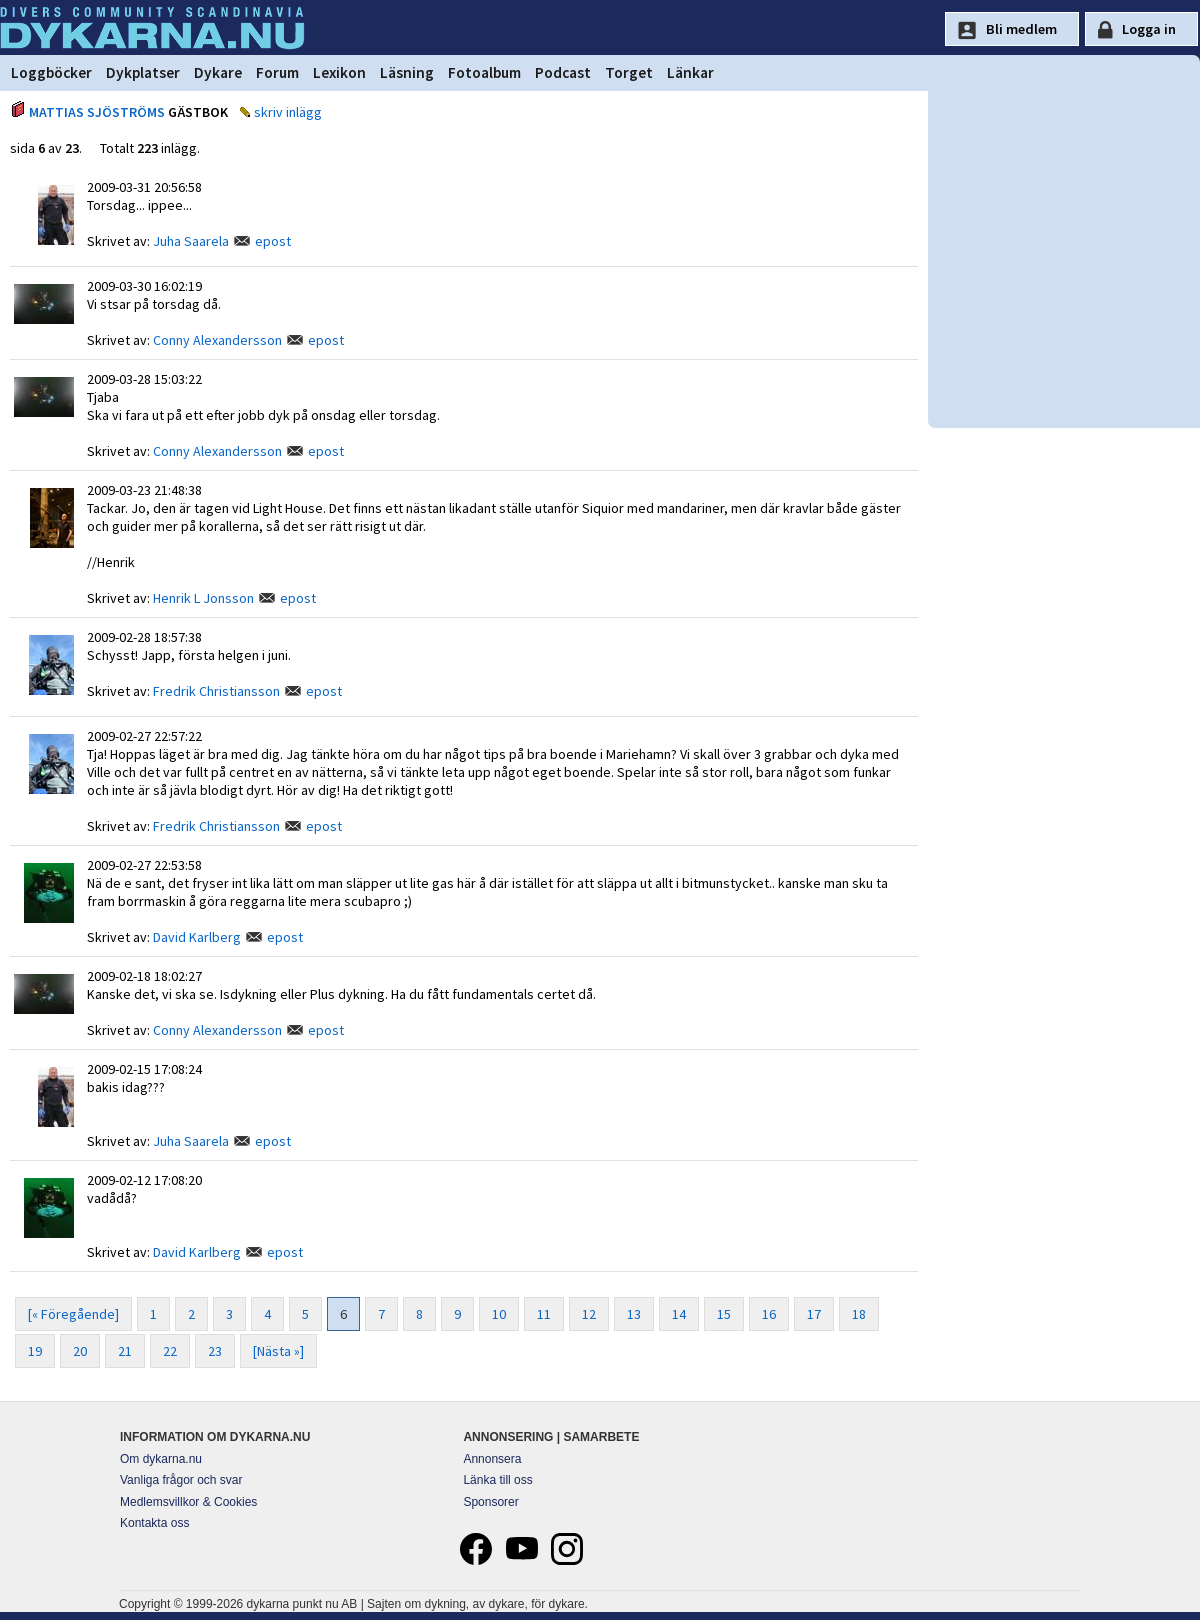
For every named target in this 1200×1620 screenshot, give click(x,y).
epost (273, 241)
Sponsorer (490, 1502)
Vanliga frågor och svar (181, 1480)
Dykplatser (143, 72)
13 (634, 1314)
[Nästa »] (278, 1351)
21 (125, 1351)
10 (499, 1314)
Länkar (690, 72)
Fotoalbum (484, 72)
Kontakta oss (154, 1523)
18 (859, 1314)
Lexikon (339, 72)
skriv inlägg (288, 112)
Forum (277, 72)
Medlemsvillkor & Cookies (188, 1502)
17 (814, 1314)
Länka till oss (497, 1480)
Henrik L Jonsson (203, 598)
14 (679, 1314)
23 (215, 1351)
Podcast (563, 72)
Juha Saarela (191, 241)
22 (170, 1351)
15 (724, 1314)
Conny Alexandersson (217, 340)
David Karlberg (197, 937)
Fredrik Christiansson (216, 691)
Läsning (407, 72)
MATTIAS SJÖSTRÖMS (97, 112)
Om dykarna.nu (161, 1459)
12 (589, 1314)
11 (544, 1314)
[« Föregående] (73, 1314)
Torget (629, 72)
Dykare (218, 72)
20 (80, 1351)
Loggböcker (51, 72)
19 (35, 1351)
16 (769, 1314)
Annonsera (492, 1459)
